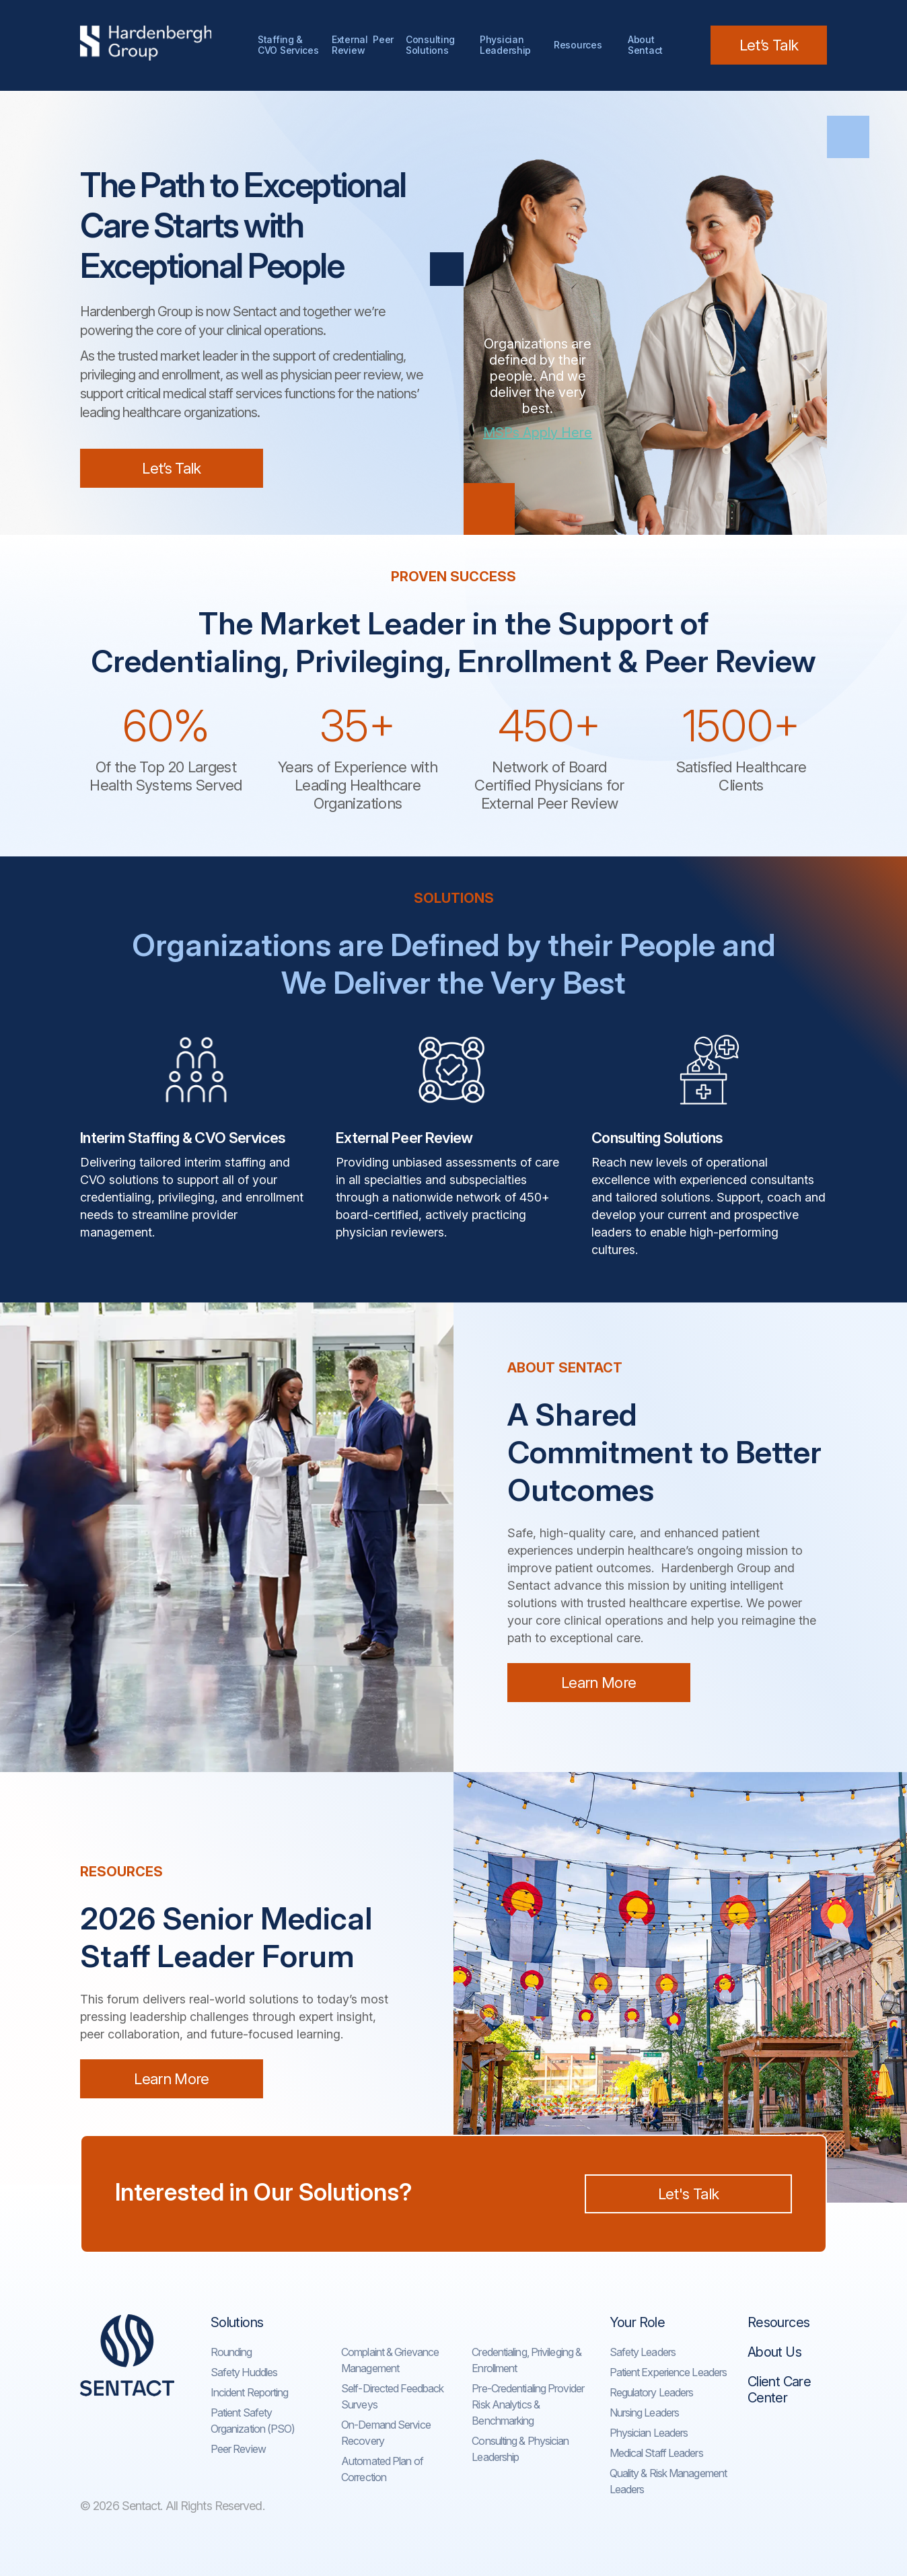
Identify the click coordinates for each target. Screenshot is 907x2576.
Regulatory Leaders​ (652, 2392)
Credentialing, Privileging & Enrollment (526, 2360)
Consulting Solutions (433, 45)
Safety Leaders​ (643, 2352)
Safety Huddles (244, 2372)
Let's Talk (688, 2194)
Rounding (231, 2352)
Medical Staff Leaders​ (656, 2453)
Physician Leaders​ (649, 2432)
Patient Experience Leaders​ (668, 2372)
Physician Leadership (505, 45)
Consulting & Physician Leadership (520, 2449)
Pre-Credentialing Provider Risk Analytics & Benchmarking (528, 2404)
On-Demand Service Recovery (386, 2433)
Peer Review (238, 2449)
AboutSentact (645, 45)
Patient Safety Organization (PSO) (253, 2420)
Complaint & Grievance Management (390, 2360)
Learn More (598, 1682)
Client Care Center (779, 2389)
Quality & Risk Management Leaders (668, 2481)
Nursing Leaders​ (645, 2412)
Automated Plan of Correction (382, 2469)
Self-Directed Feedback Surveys (392, 2396)
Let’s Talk (768, 45)
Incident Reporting (250, 2392)
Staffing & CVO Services (288, 45)
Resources (578, 45)
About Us (774, 2352)
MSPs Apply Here (537, 433)
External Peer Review (363, 45)
